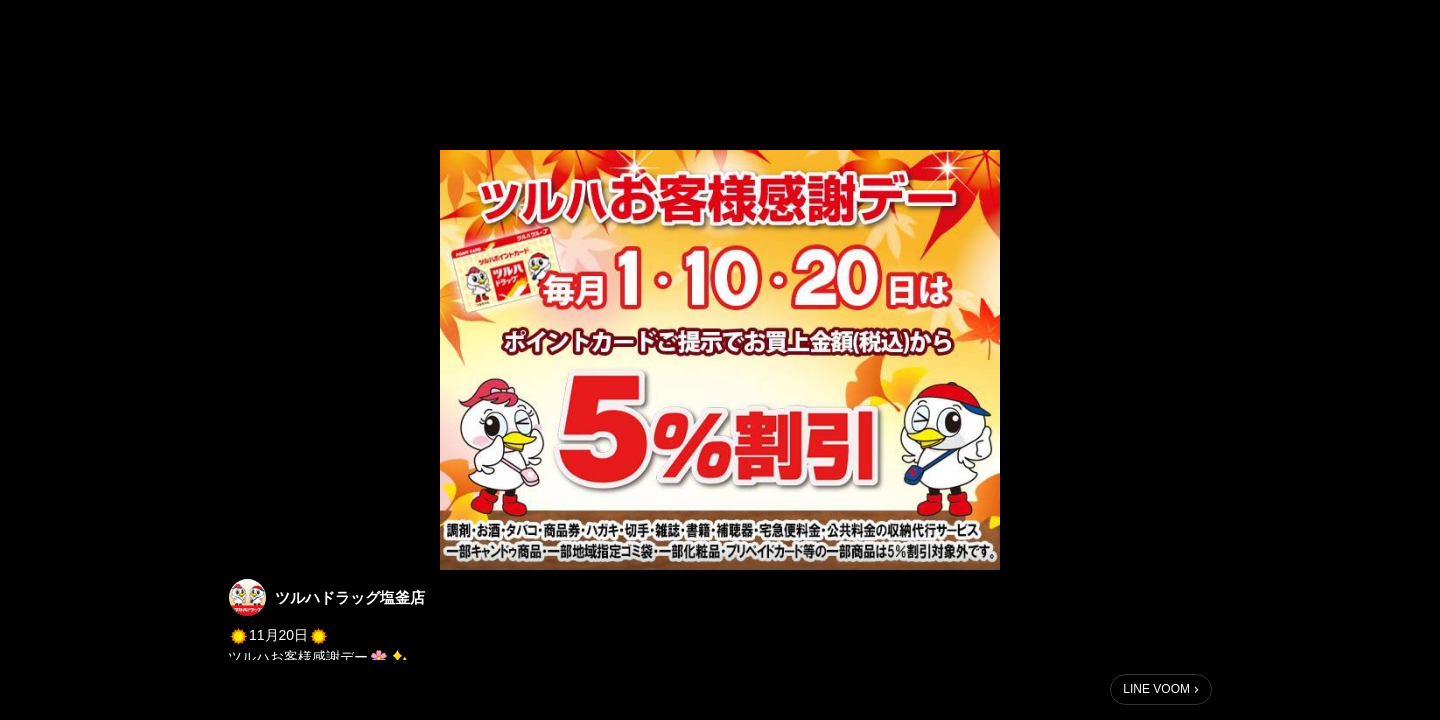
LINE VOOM (1156, 689)
